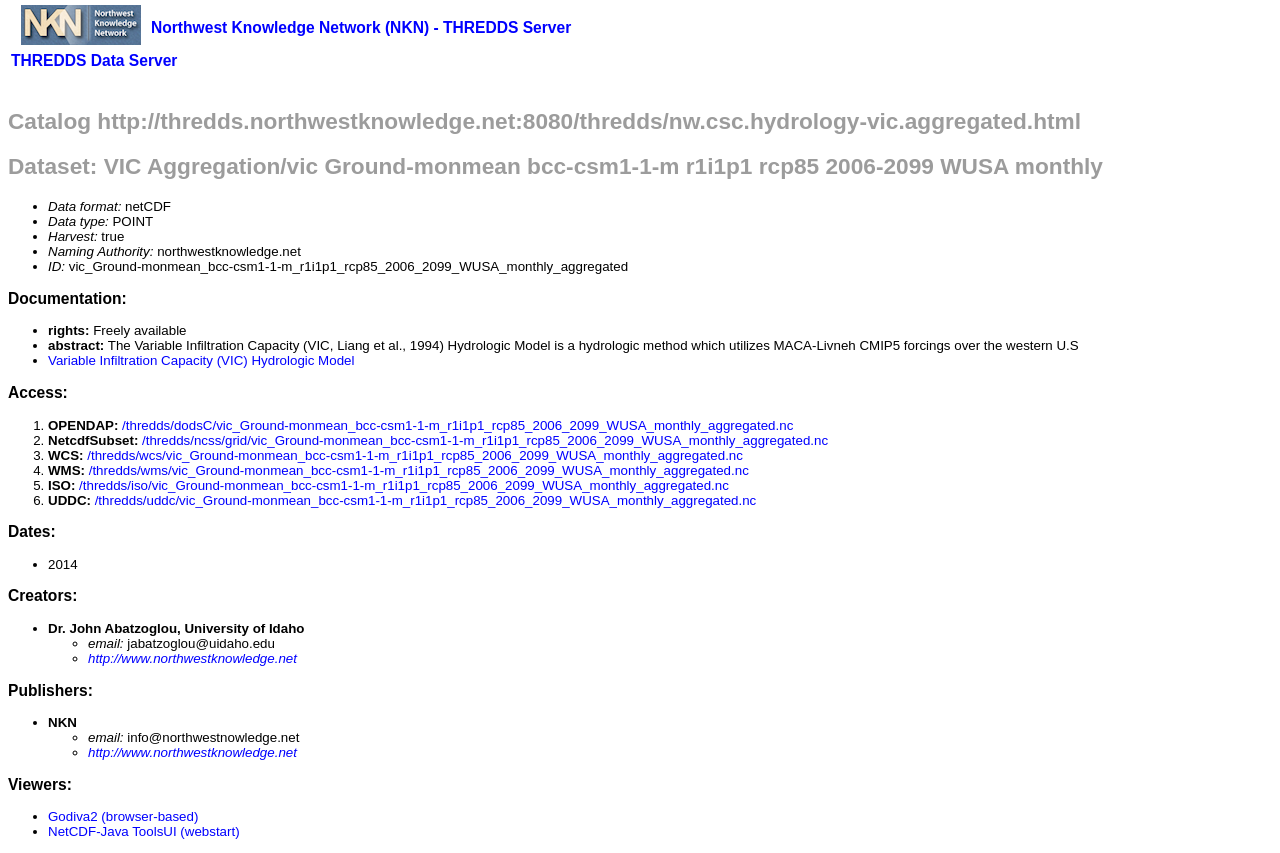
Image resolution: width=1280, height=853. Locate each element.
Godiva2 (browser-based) (123, 816)
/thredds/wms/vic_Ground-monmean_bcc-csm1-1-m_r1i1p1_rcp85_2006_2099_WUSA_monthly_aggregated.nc (419, 470)
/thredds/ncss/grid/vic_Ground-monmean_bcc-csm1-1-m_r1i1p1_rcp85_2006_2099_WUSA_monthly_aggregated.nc (485, 440)
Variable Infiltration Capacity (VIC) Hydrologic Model (201, 360)
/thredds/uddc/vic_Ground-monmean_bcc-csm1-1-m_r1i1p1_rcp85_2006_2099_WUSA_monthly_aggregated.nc (426, 500)
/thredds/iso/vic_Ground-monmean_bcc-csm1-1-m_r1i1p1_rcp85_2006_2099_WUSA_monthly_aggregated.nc (404, 485)
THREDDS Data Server (94, 60)
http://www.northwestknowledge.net (192, 658)
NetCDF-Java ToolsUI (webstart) (144, 831)
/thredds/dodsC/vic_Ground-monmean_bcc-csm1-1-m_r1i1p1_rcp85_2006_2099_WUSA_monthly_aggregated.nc (457, 425)
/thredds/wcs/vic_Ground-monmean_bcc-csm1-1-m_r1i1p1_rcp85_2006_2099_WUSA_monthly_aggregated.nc (415, 455)
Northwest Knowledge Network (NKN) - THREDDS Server (361, 27)
